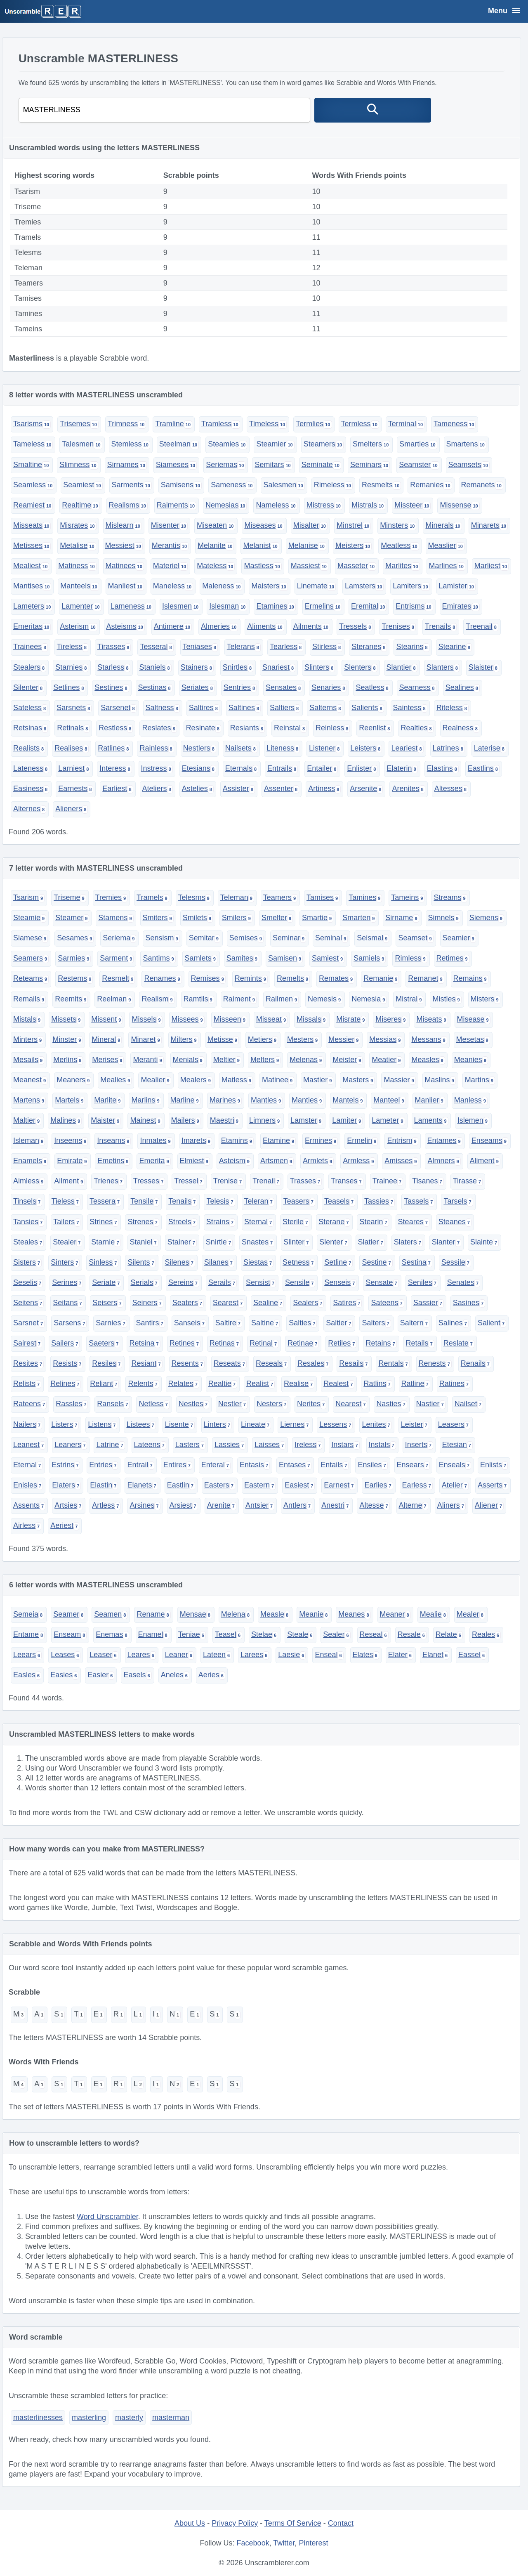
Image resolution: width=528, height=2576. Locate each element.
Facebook (253, 2543)
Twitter (284, 2543)
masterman (170, 2417)
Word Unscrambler (107, 2216)
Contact (341, 2523)
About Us (189, 2523)
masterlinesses (38, 2417)
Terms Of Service (292, 2523)
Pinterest (313, 2543)
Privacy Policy (235, 2523)
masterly (129, 2417)
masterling (89, 2417)
